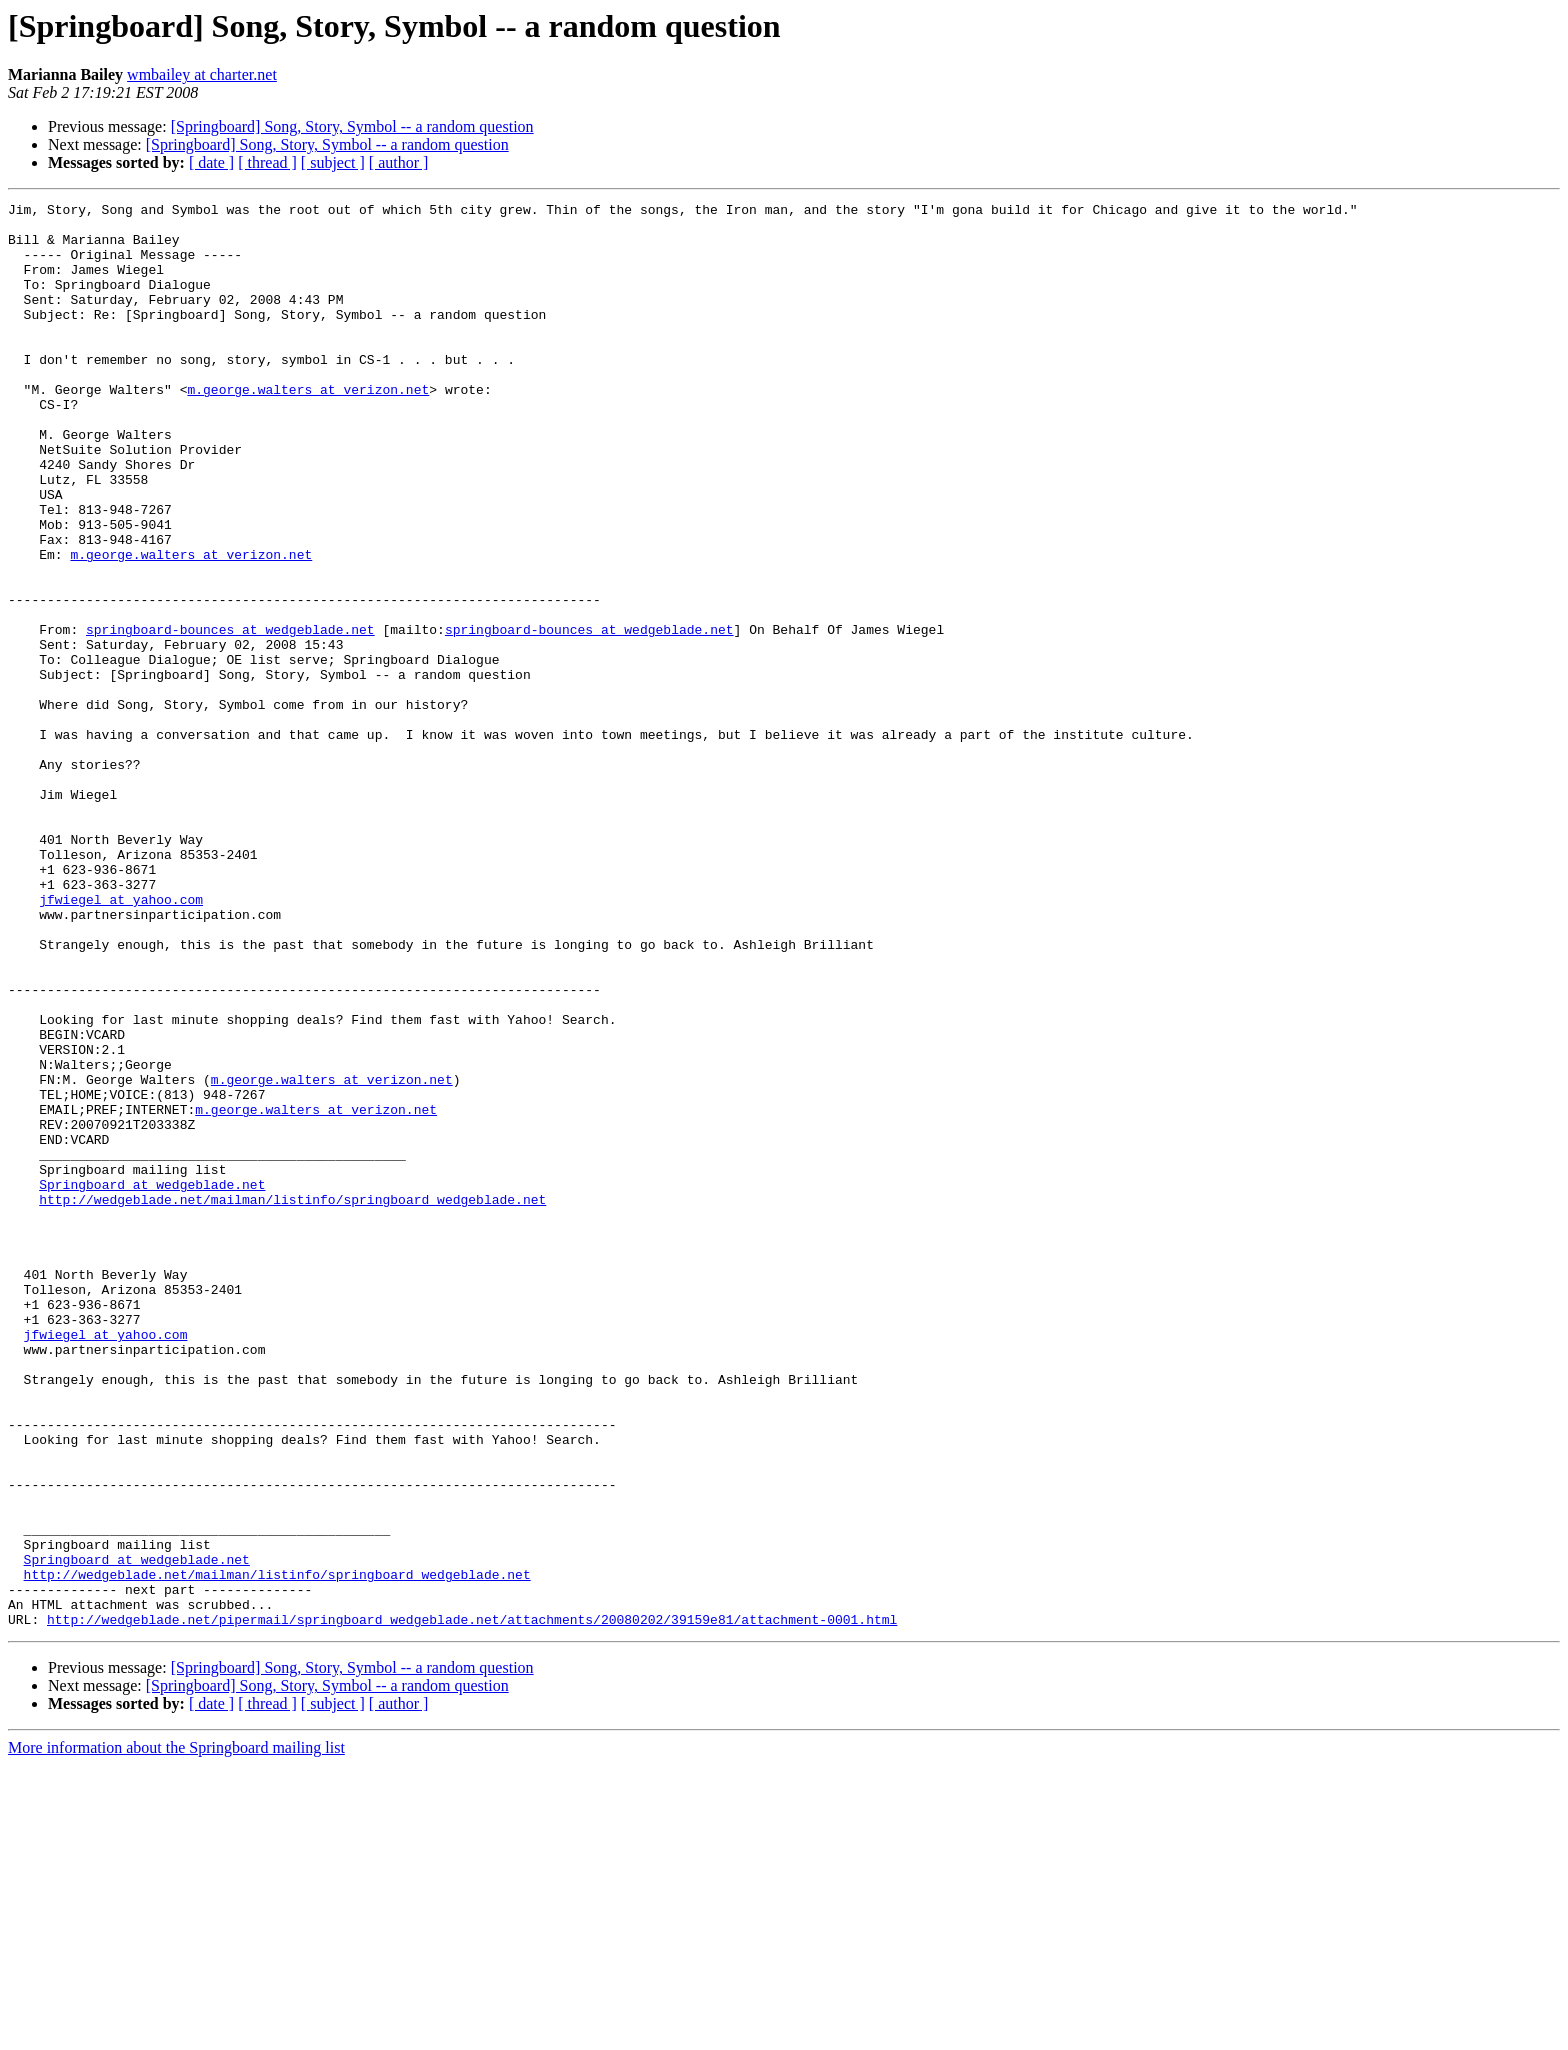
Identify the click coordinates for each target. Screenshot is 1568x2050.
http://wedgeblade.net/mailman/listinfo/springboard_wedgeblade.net (292, 1400)
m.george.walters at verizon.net (308, 428)
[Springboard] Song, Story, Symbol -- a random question (352, 126)
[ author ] (399, 162)
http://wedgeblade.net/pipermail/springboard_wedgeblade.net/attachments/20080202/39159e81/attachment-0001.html (472, 1904)
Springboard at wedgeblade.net (152, 1382)
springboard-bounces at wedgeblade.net (230, 716)
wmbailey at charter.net (202, 74)
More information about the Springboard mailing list (176, 2032)
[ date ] (211, 162)
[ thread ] (267, 162)
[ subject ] (333, 162)
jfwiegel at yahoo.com (121, 1040)
